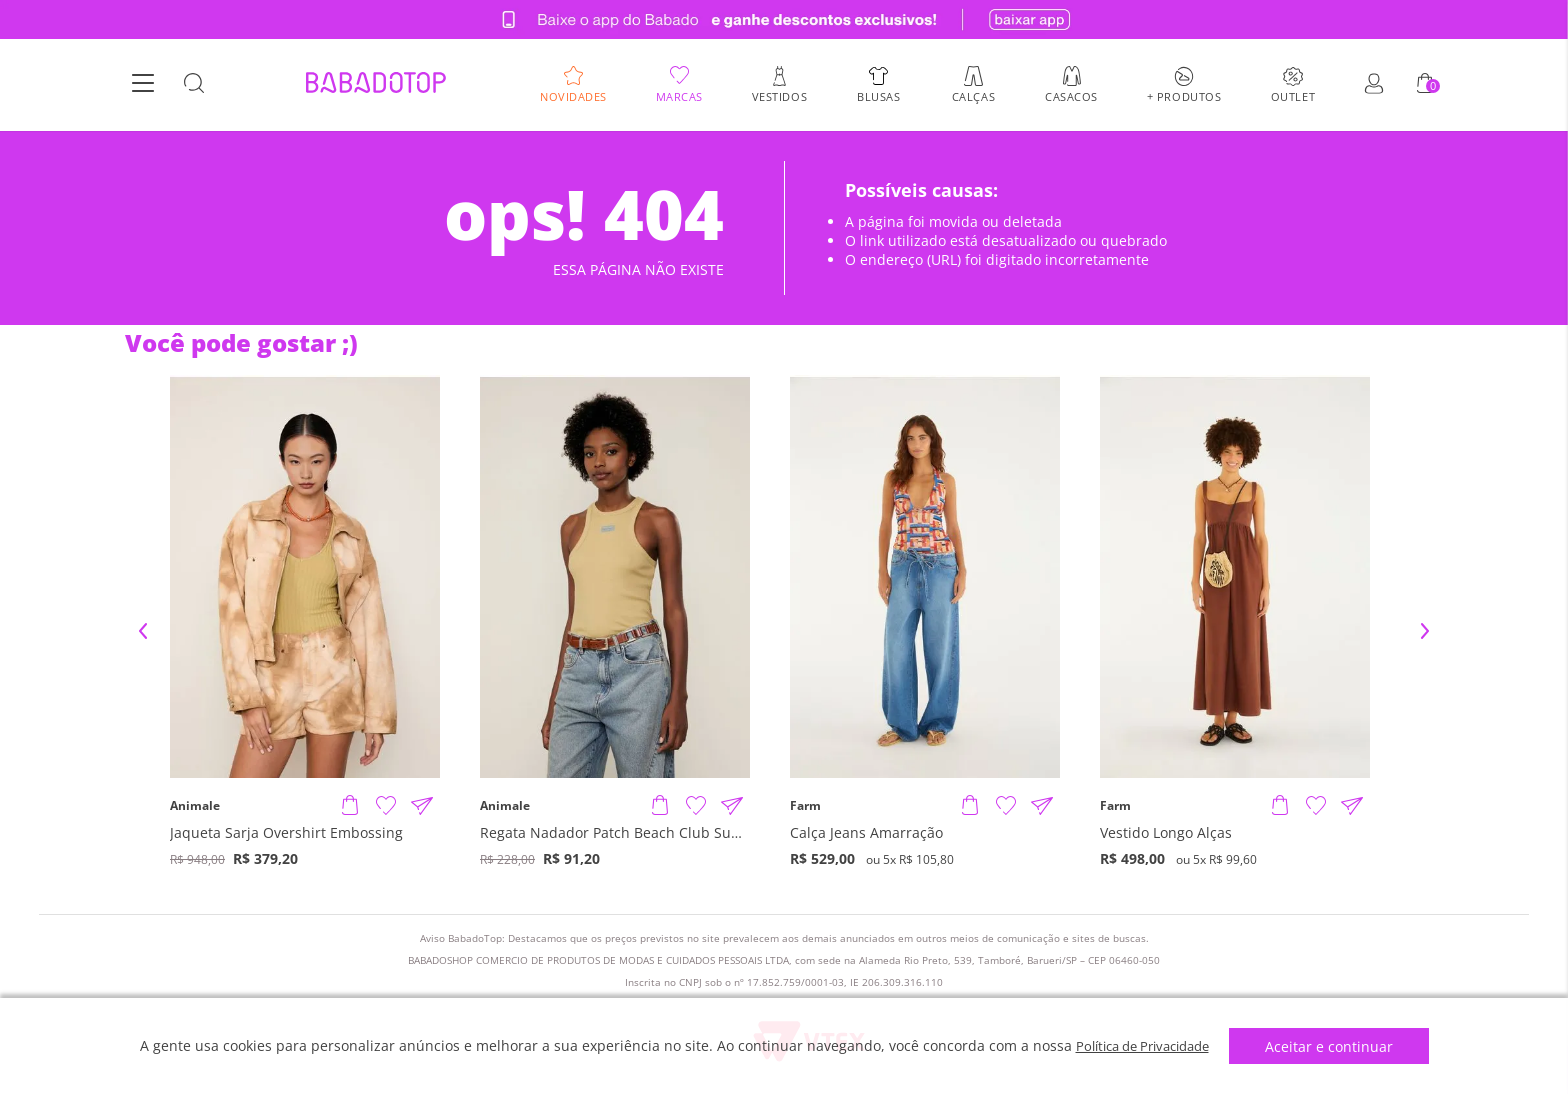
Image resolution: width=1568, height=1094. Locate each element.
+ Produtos (1184, 97)
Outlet (1293, 97)
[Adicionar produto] (350, 806)
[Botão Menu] (143, 86)
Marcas (679, 97)
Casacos (1071, 97)
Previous (143, 631)
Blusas (878, 97)
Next (1425, 631)
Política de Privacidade (1142, 1045)
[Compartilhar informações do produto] (422, 806)
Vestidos (779, 97)
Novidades (573, 97)
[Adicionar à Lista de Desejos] (386, 806)
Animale (195, 806)
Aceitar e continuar (1338, 1046)
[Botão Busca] (194, 86)
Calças (973, 97)
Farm (805, 806)
